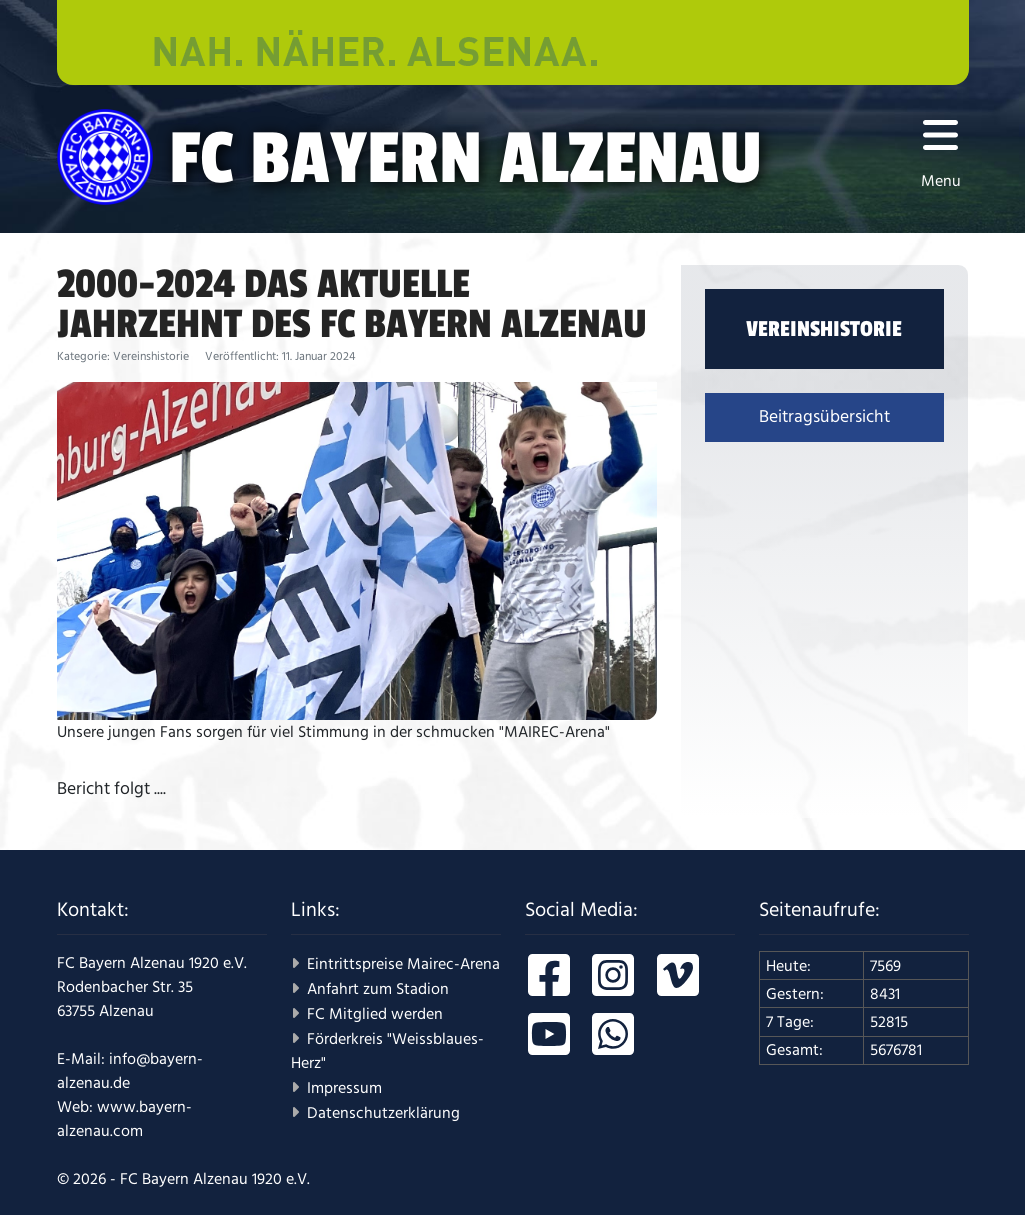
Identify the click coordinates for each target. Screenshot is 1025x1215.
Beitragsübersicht (824, 417)
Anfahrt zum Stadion (378, 989)
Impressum (344, 1088)
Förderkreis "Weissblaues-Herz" (387, 1051)
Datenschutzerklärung (383, 1113)
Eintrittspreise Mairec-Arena (403, 964)
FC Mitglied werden (375, 1014)
